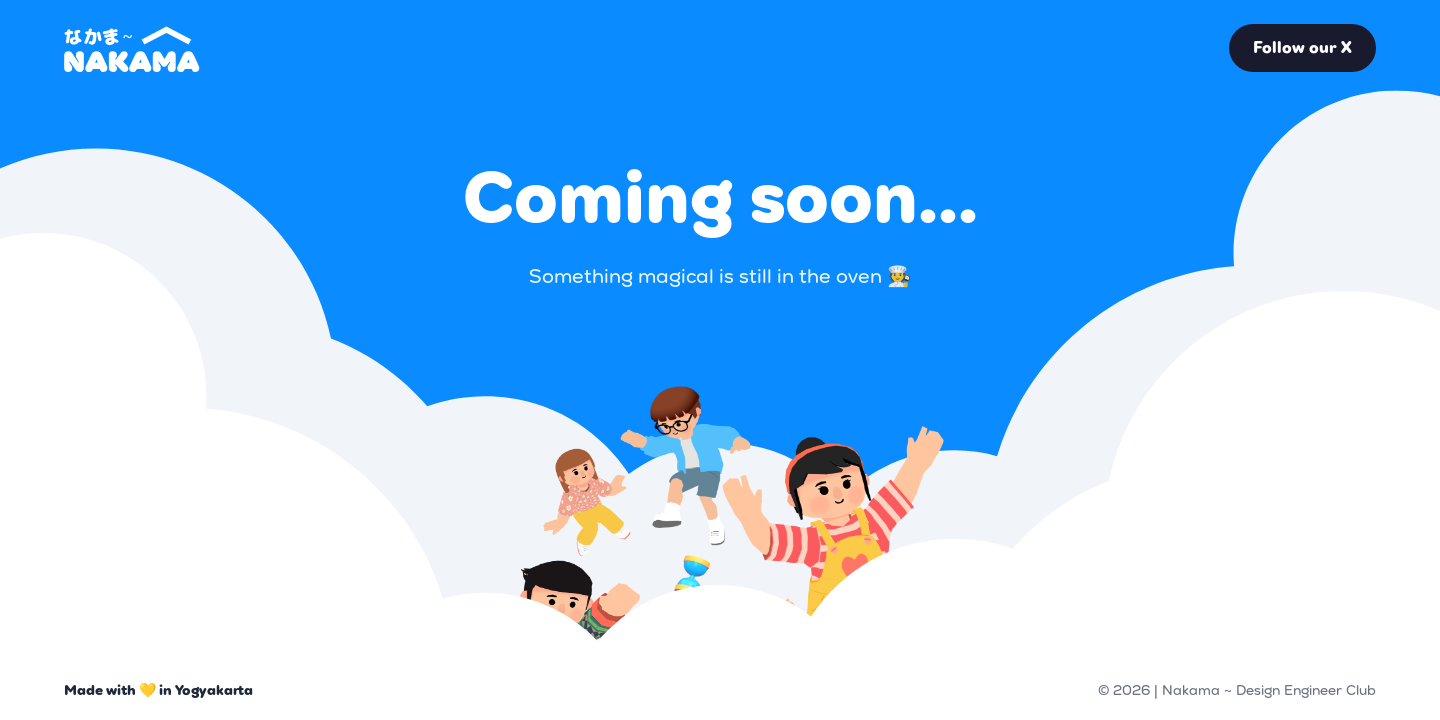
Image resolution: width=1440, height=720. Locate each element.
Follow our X (1302, 47)
